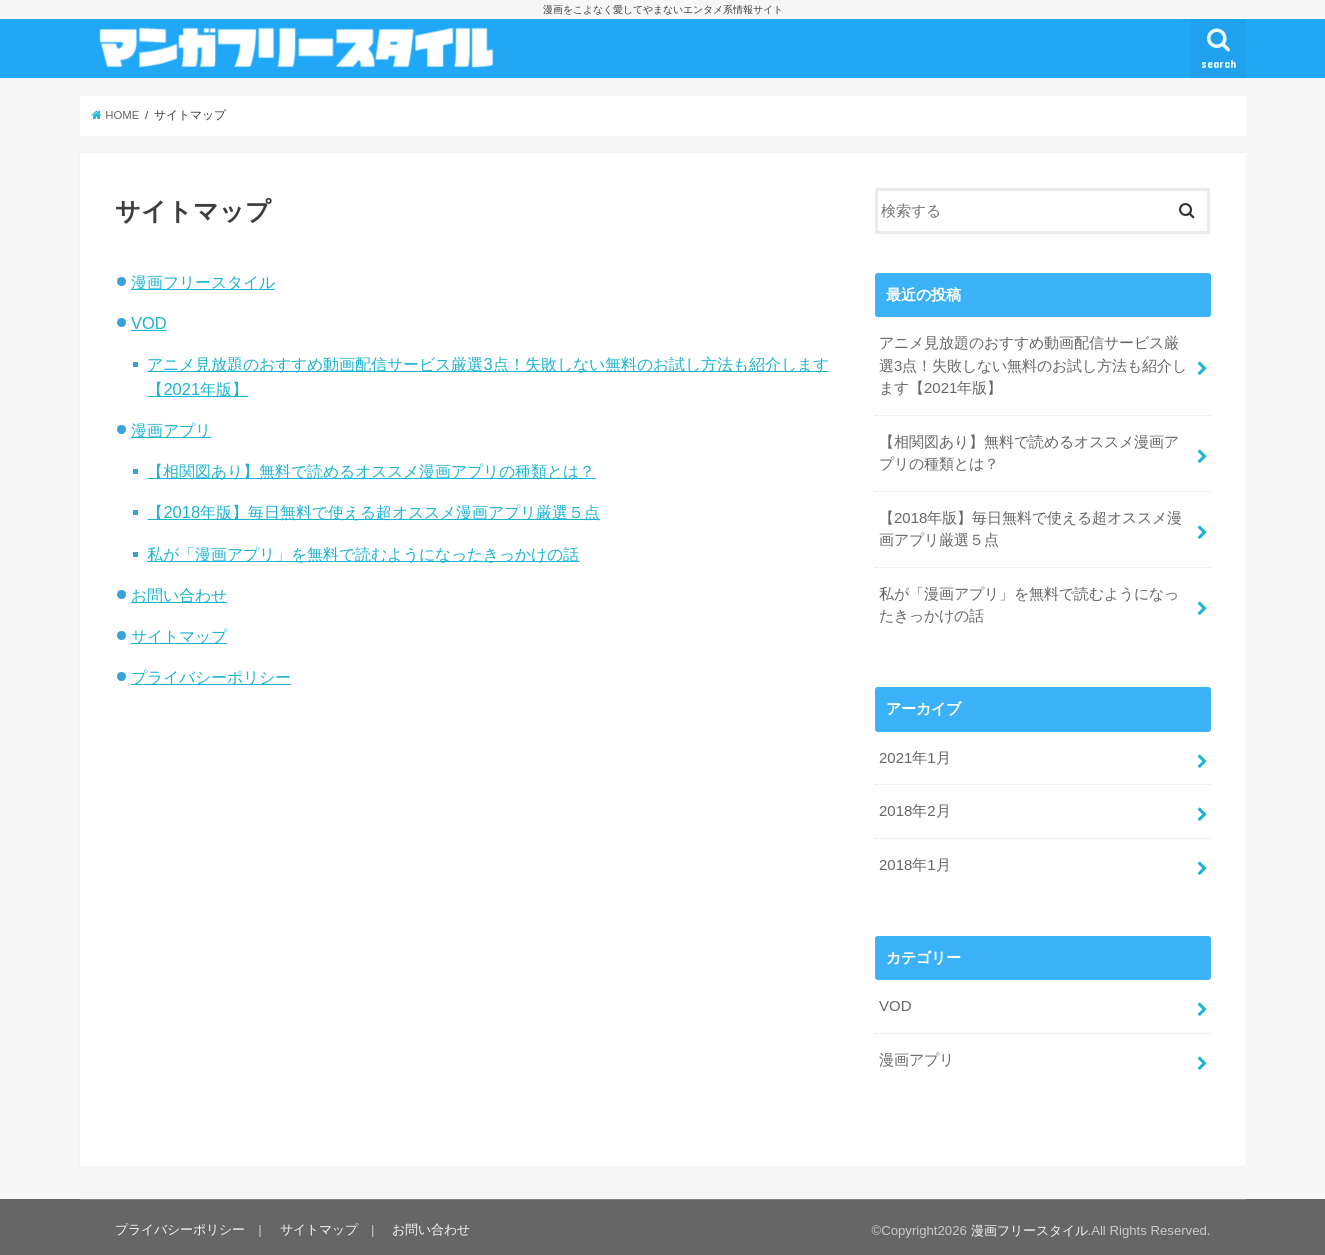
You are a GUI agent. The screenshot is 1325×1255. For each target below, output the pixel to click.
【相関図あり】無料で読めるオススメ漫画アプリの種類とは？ (371, 471)
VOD (149, 323)
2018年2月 (914, 807)
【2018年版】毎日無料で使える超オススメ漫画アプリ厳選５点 (373, 512)
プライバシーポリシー (211, 677)
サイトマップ (179, 636)
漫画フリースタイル (203, 282)
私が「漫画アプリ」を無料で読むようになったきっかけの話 (363, 554)
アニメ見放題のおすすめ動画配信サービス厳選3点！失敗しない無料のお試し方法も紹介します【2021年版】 (1033, 365)
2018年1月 (914, 859)
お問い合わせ (179, 595)
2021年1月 (914, 754)
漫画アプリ (171, 430)
